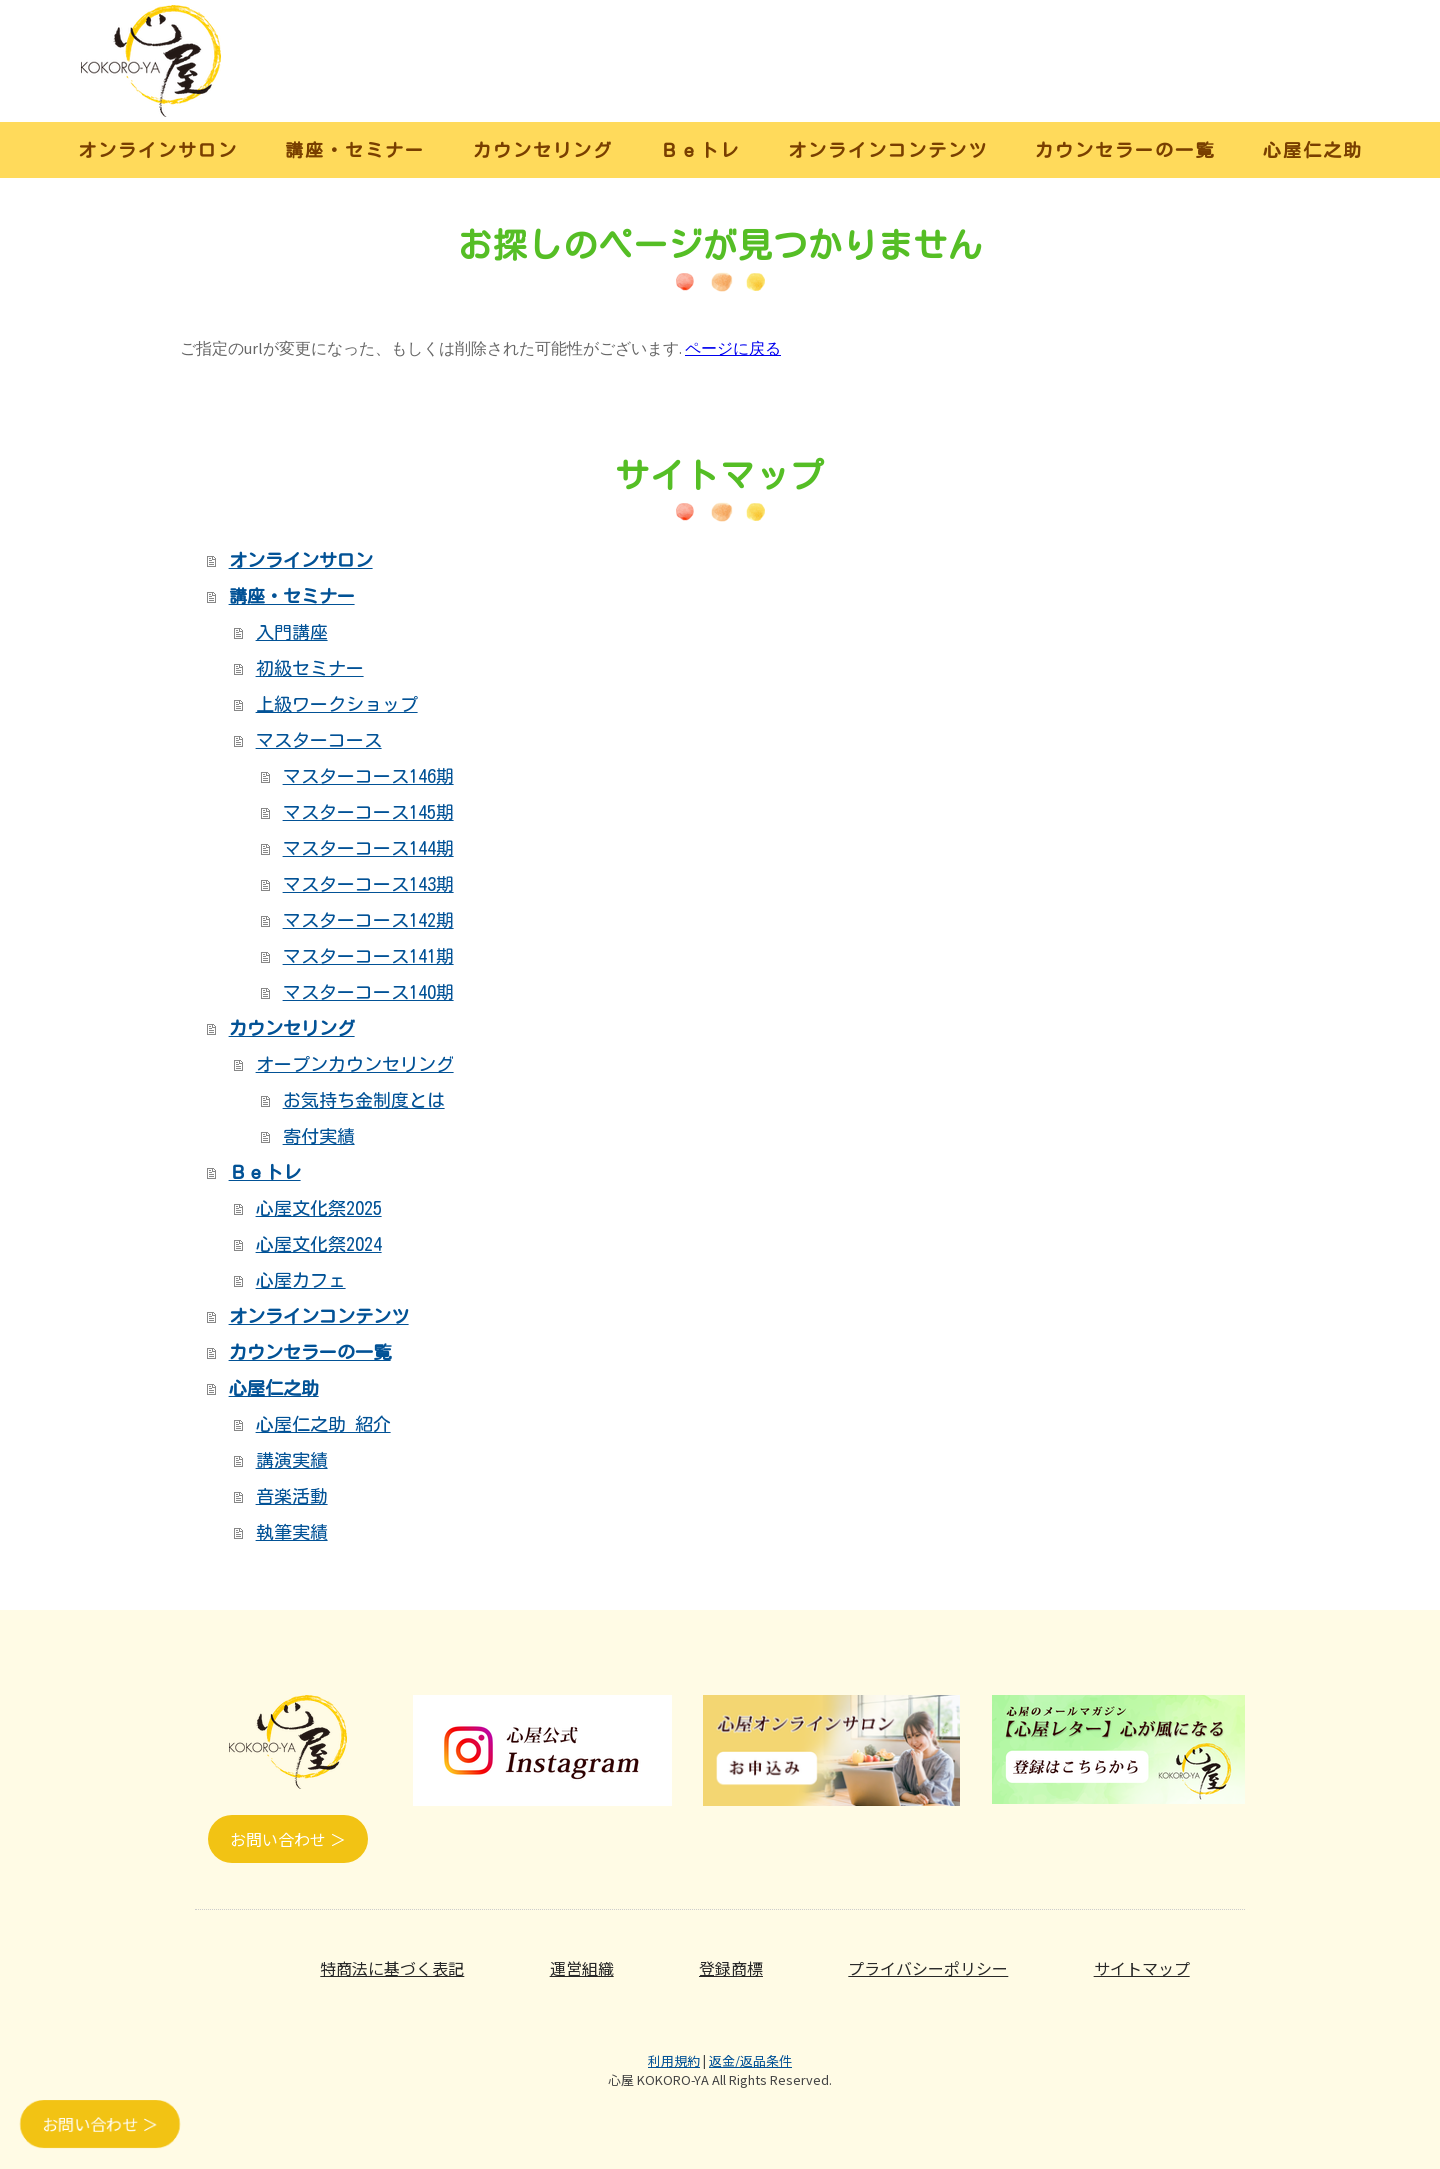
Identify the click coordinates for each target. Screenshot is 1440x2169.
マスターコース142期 (368, 920)
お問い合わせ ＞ (288, 1839)
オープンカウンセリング (355, 1064)
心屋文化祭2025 (319, 1208)
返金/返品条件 (750, 2060)
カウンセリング (543, 150)
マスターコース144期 (368, 848)
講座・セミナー (355, 150)
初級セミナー (310, 668)
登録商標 (731, 1968)
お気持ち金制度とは (364, 1100)
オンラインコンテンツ (888, 150)
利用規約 (674, 2060)
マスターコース (319, 740)
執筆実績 (292, 1532)
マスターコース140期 (368, 992)
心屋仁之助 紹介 (323, 1424)
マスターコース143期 (368, 884)
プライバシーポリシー (928, 1968)
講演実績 (292, 1460)
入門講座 (292, 632)
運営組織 (582, 1968)
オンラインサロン (158, 150)
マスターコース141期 (368, 956)
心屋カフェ (301, 1280)
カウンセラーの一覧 (1125, 150)
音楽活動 (292, 1496)
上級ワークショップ (337, 704)
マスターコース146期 (368, 776)
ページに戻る (733, 348)
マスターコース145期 (368, 812)
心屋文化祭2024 (319, 1244)
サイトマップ (1142, 1968)
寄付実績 (319, 1136)
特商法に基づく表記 (392, 1968)
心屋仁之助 (1313, 150)
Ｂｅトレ (700, 150)
